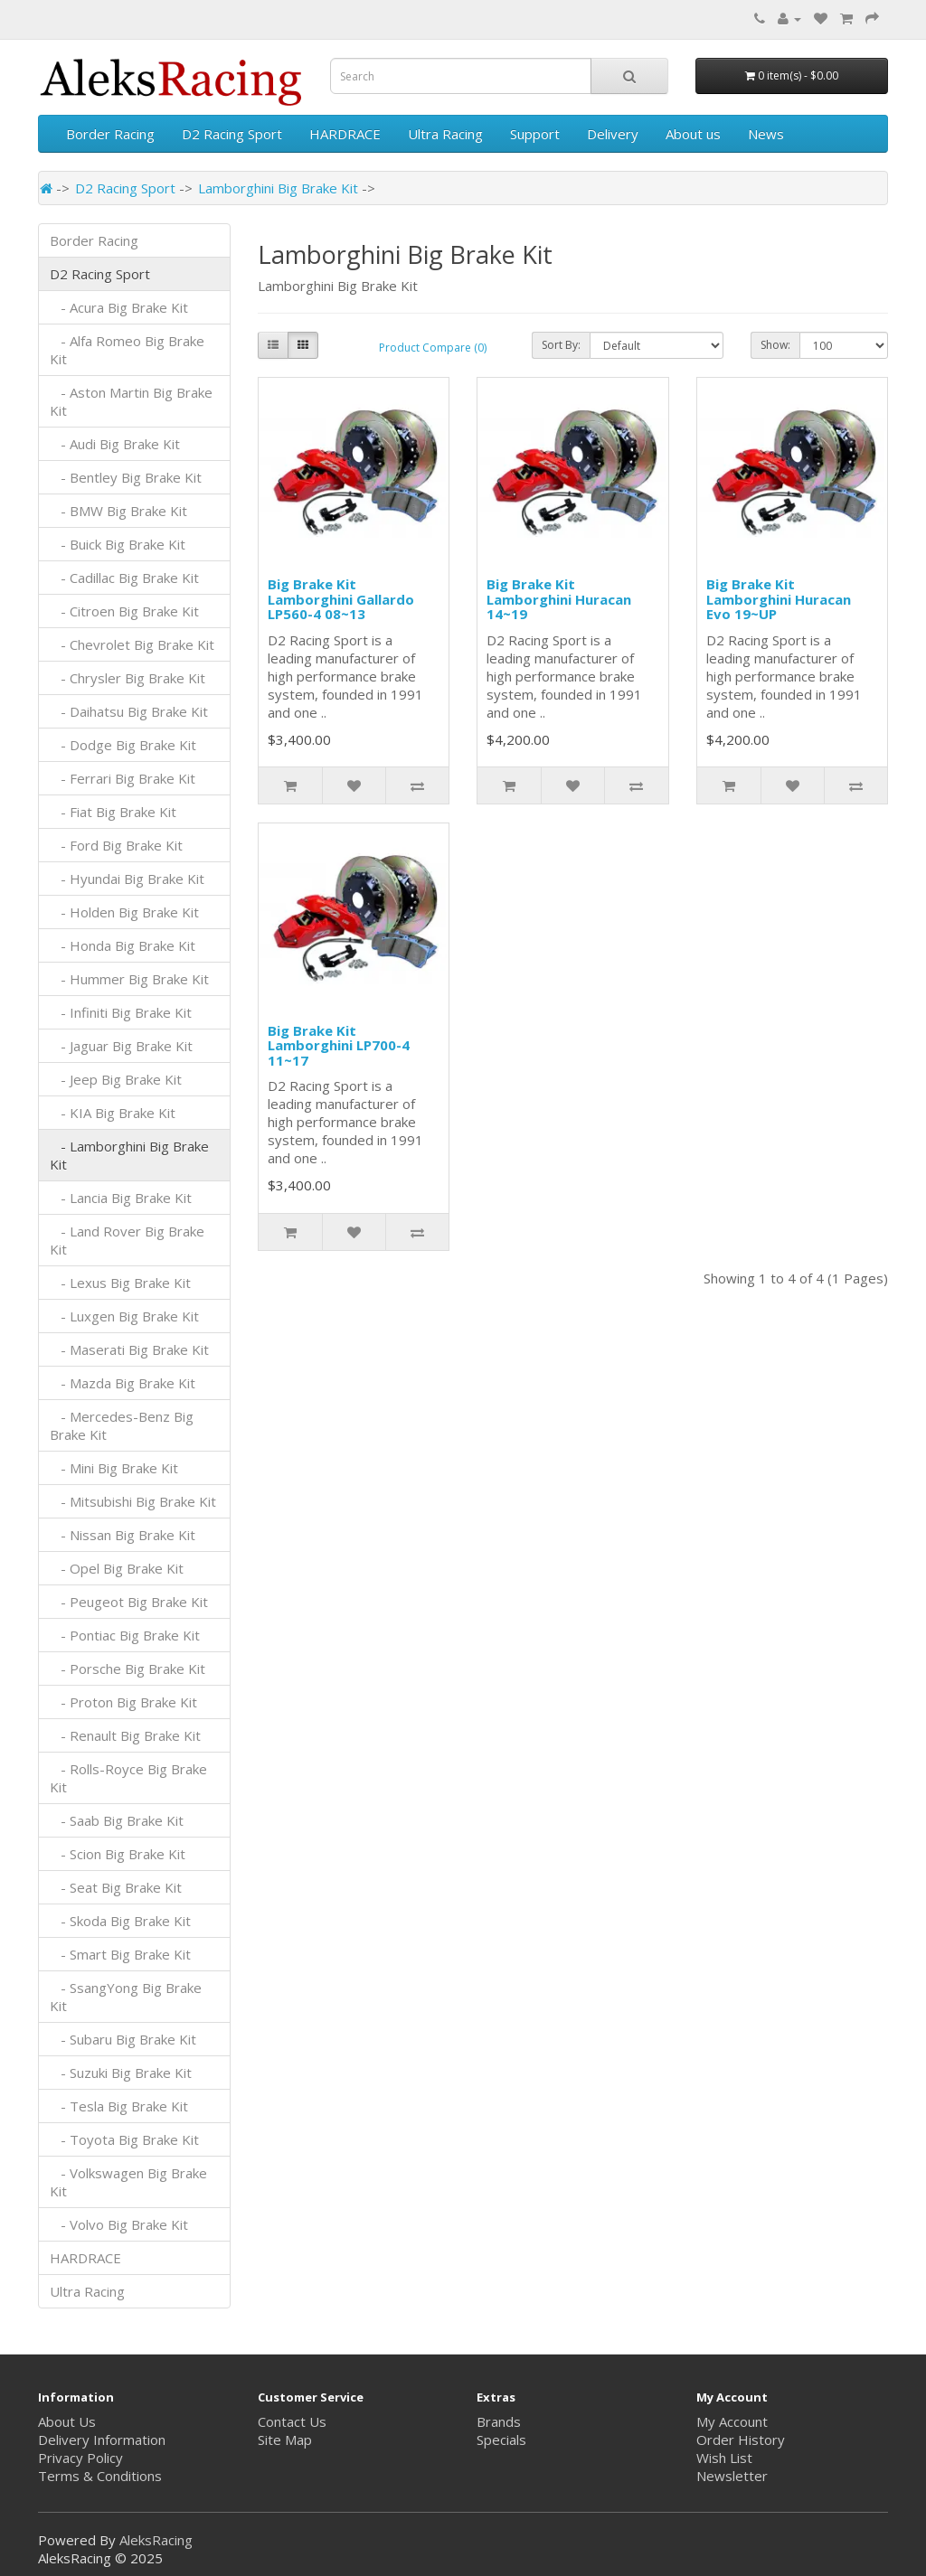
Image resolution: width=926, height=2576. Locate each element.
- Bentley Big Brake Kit (126, 477)
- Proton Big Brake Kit (123, 1702)
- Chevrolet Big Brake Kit (132, 644)
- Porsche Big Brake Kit (127, 1668)
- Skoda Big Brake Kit (120, 1921)
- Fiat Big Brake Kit (113, 812)
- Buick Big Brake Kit (117, 544)
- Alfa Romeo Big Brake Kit (127, 350)
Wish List (724, 2458)
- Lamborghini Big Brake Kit (129, 1155)
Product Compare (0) (433, 347)
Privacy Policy (80, 2458)
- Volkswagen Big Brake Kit (128, 2182)
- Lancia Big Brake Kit (121, 1198)
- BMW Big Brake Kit (118, 511)
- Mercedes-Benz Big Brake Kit (122, 1425)
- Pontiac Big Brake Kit (125, 1635)
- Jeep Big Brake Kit (116, 1079)
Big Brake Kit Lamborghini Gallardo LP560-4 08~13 (341, 599)
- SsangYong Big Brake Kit (126, 1997)
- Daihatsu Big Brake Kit (129, 711)
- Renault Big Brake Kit (125, 1735)
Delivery (612, 134)
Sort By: (561, 345)
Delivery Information (101, 2439)
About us (693, 134)
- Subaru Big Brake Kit (123, 2039)
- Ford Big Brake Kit (116, 845)
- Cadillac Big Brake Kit (124, 578)
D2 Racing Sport (232, 134)
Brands (499, 2421)
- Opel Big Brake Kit (117, 1568)
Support (535, 134)
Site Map (285, 2439)
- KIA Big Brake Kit (112, 1113)
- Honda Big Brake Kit (122, 945)
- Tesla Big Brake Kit (119, 2106)
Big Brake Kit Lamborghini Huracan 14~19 (559, 599)
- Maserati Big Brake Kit (129, 1349)
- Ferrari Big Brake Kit (122, 778)
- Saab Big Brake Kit (117, 1820)
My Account (732, 2421)
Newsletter (732, 2476)
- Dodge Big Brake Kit (123, 745)
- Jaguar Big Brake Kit (121, 1046)
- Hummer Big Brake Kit (129, 979)
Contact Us (292, 2421)
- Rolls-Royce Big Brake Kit (128, 1778)
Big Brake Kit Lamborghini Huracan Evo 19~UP (778, 599)
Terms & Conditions (100, 2476)
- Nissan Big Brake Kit (122, 1535)
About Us (67, 2421)
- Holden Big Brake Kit (124, 912)
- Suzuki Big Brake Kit (121, 2073)
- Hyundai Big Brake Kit (127, 879)
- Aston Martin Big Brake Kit (131, 401)
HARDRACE (345, 134)
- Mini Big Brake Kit (114, 1468)
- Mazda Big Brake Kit (122, 1383)
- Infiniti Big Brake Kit (121, 1012)
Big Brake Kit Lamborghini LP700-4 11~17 (339, 1045)
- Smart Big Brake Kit (120, 1954)
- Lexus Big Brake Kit (120, 1283)
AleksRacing (156, 2540)
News (766, 134)
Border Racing (110, 134)
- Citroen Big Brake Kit (124, 611)
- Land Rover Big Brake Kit (127, 1240)
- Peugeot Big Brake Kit (129, 1602)
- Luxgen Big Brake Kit (124, 1316)
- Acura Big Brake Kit (119, 307)
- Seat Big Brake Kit (116, 1887)
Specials (501, 2439)
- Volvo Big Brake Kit (119, 2224)
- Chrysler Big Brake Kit (127, 678)
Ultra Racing (445, 134)
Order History (740, 2439)
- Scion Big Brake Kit (117, 1854)
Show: (775, 345)
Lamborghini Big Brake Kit (278, 188)
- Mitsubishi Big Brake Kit (133, 1501)
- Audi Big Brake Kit (115, 444)
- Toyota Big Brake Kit (124, 2139)
